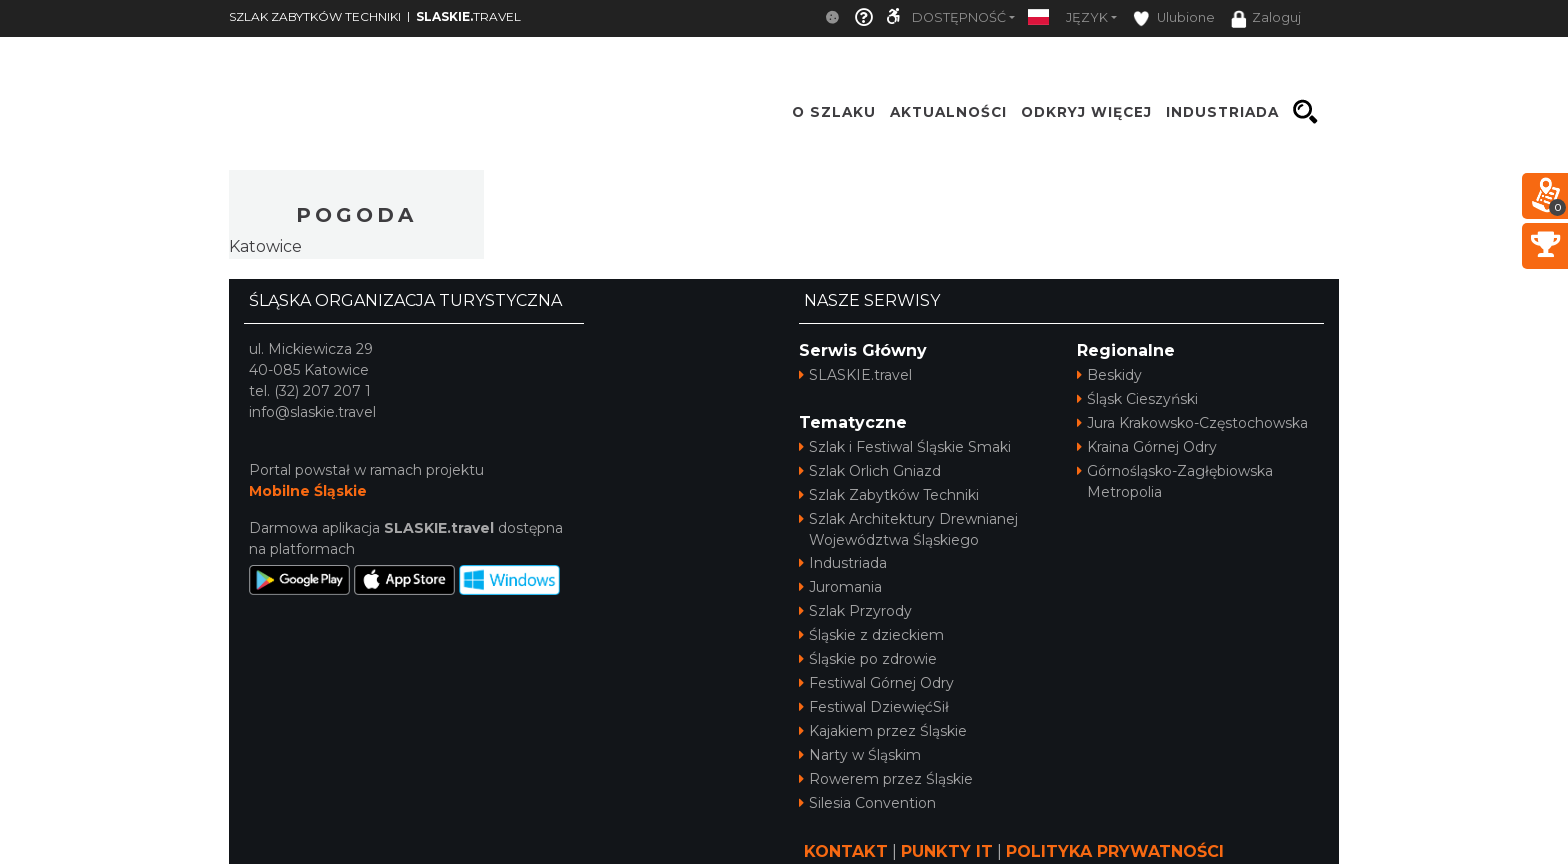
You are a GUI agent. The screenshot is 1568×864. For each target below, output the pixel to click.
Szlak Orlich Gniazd (870, 471)
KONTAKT (846, 851)
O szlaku (834, 112)
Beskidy (1109, 375)
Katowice (265, 246)
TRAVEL (468, 16)
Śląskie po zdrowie (868, 659)
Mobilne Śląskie (308, 491)
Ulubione (1174, 18)
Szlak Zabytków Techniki (889, 495)
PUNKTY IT (947, 851)
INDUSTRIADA (1222, 112)
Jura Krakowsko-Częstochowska (1192, 423)
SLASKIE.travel (855, 375)
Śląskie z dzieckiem (871, 635)
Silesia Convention (867, 803)
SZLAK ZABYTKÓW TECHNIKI (315, 16)
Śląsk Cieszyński (1137, 399)
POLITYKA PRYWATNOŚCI (1115, 851)
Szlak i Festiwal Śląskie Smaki (905, 447)
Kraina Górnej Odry (1147, 447)
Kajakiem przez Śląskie (883, 731)
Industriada (843, 563)
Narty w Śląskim (860, 755)
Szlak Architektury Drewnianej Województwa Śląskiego (908, 529)
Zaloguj (1266, 19)
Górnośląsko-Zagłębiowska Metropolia (1175, 481)
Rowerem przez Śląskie (886, 779)
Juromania (840, 587)
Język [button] (1087, 17)
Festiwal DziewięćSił (874, 707)
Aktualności (948, 112)
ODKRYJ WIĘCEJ (1086, 112)
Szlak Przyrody (855, 611)
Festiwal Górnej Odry (876, 683)
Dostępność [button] (959, 17)
